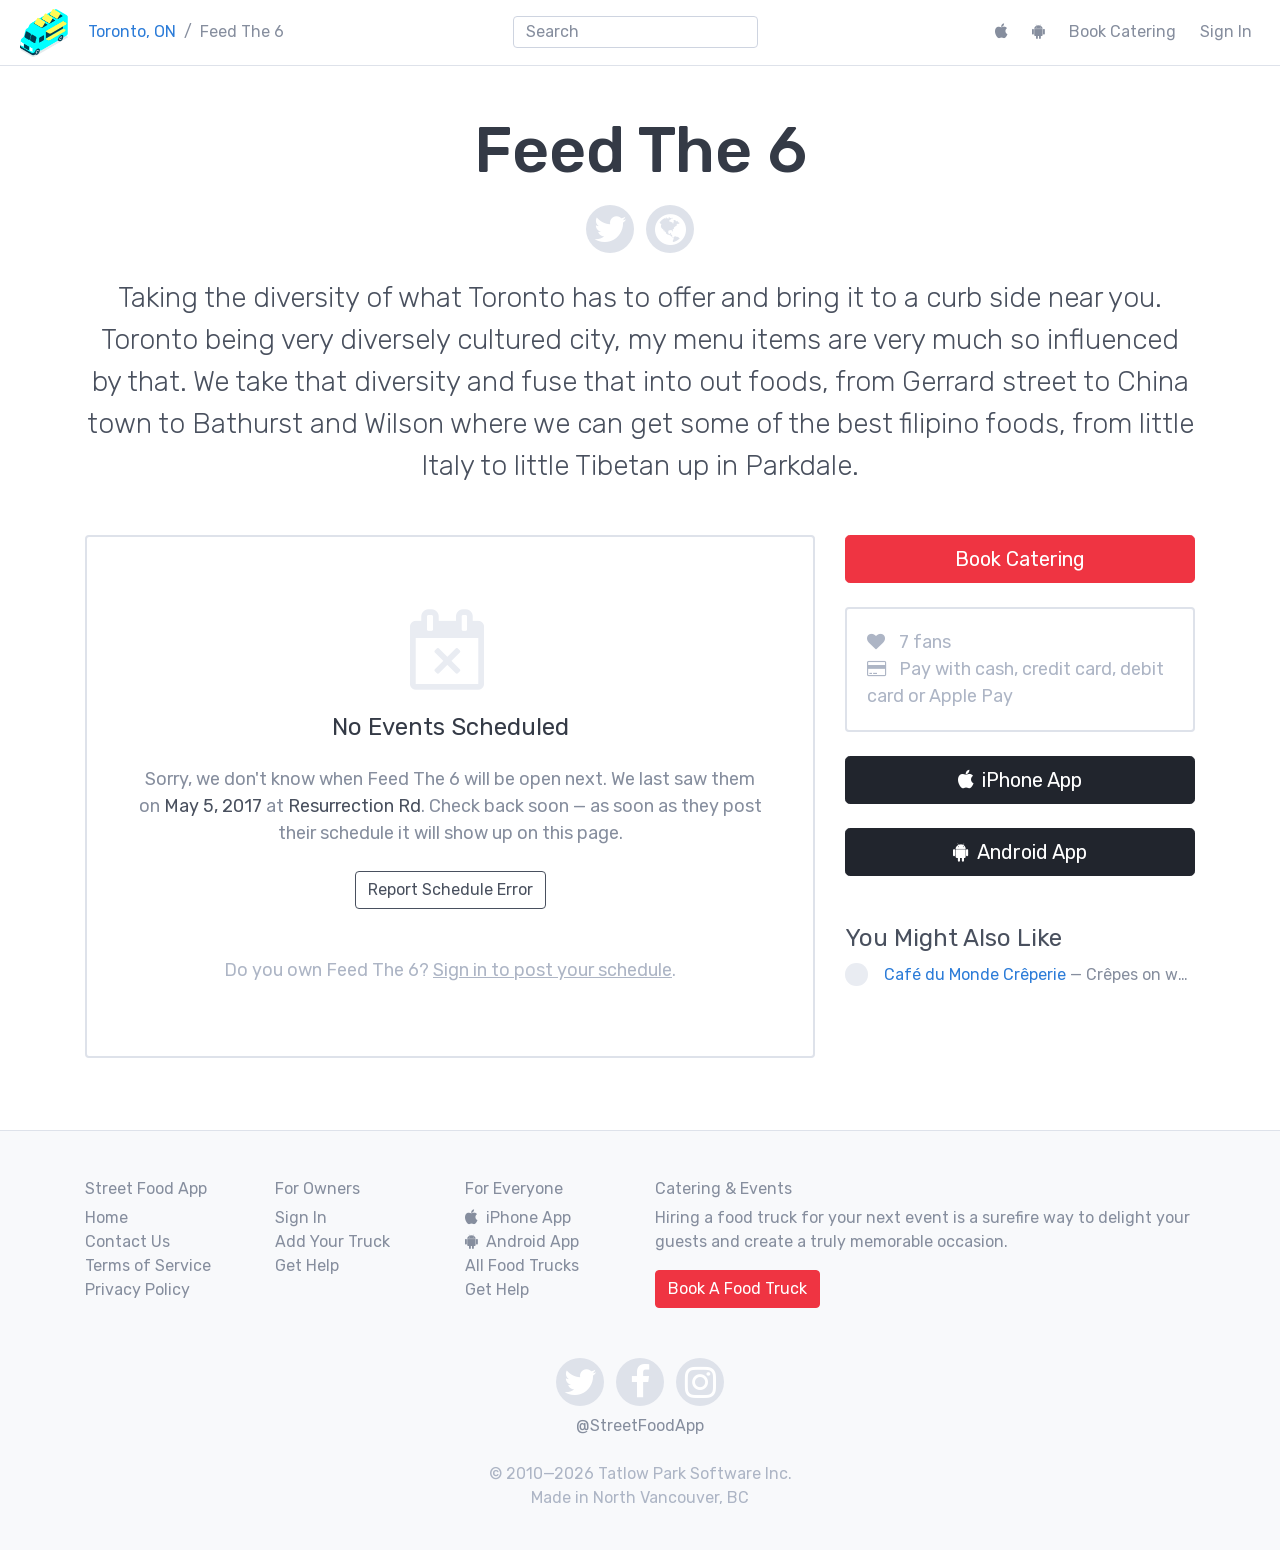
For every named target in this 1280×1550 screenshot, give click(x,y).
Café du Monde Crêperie (975, 974)
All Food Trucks (522, 1265)
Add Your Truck (332, 1241)
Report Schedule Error (450, 889)
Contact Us (127, 1241)
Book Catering (1122, 31)
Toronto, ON (132, 31)
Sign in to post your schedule (552, 970)
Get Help (307, 1265)
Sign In (1226, 31)
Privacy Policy (137, 1289)
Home (106, 1217)
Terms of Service (148, 1265)
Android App (1020, 852)
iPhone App (1020, 780)
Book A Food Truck (737, 1288)
